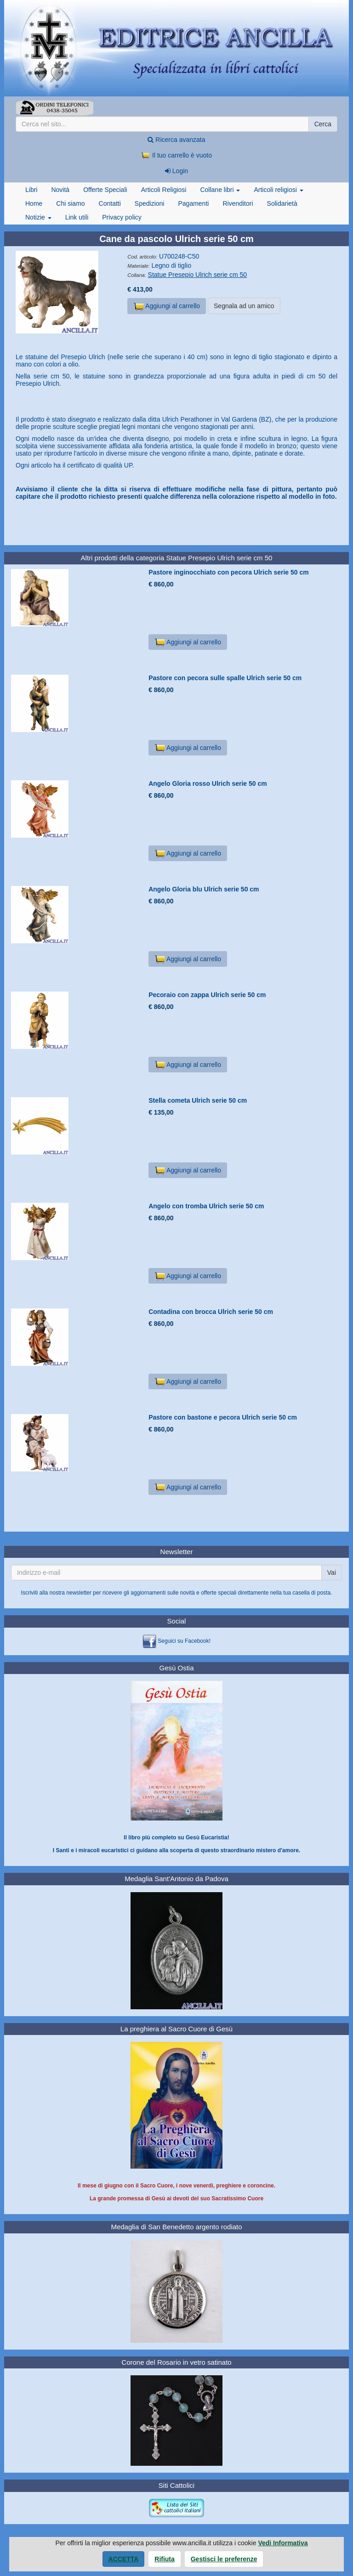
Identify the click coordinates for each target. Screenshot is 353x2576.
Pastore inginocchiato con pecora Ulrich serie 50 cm (228, 572)
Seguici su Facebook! (184, 1641)
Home (33, 203)
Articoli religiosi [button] (278, 189)
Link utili (77, 217)
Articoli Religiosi (164, 189)
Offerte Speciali (105, 189)
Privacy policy (122, 217)
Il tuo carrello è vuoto (176, 155)
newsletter (78, 1593)
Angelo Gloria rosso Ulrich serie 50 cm (207, 783)
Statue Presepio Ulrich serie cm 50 (197, 274)
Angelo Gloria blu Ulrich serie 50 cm (203, 889)
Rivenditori (237, 203)
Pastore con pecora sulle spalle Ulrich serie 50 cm (225, 678)
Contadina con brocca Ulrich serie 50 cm (210, 1311)
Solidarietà (282, 203)
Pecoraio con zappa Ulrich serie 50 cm (207, 994)
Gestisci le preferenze (224, 2559)
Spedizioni (150, 203)
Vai (331, 1572)
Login (176, 171)
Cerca (322, 124)
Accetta (123, 2559)
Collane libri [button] (220, 189)
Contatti (110, 203)
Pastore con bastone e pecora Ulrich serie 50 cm (222, 1417)
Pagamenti (193, 203)
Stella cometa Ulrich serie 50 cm (197, 1100)
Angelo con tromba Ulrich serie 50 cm (206, 1206)
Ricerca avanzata (176, 139)
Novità (60, 189)
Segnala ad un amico (244, 306)
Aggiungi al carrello (166, 306)
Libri (31, 189)
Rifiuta (164, 2559)
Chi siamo (70, 203)
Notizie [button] (38, 217)
